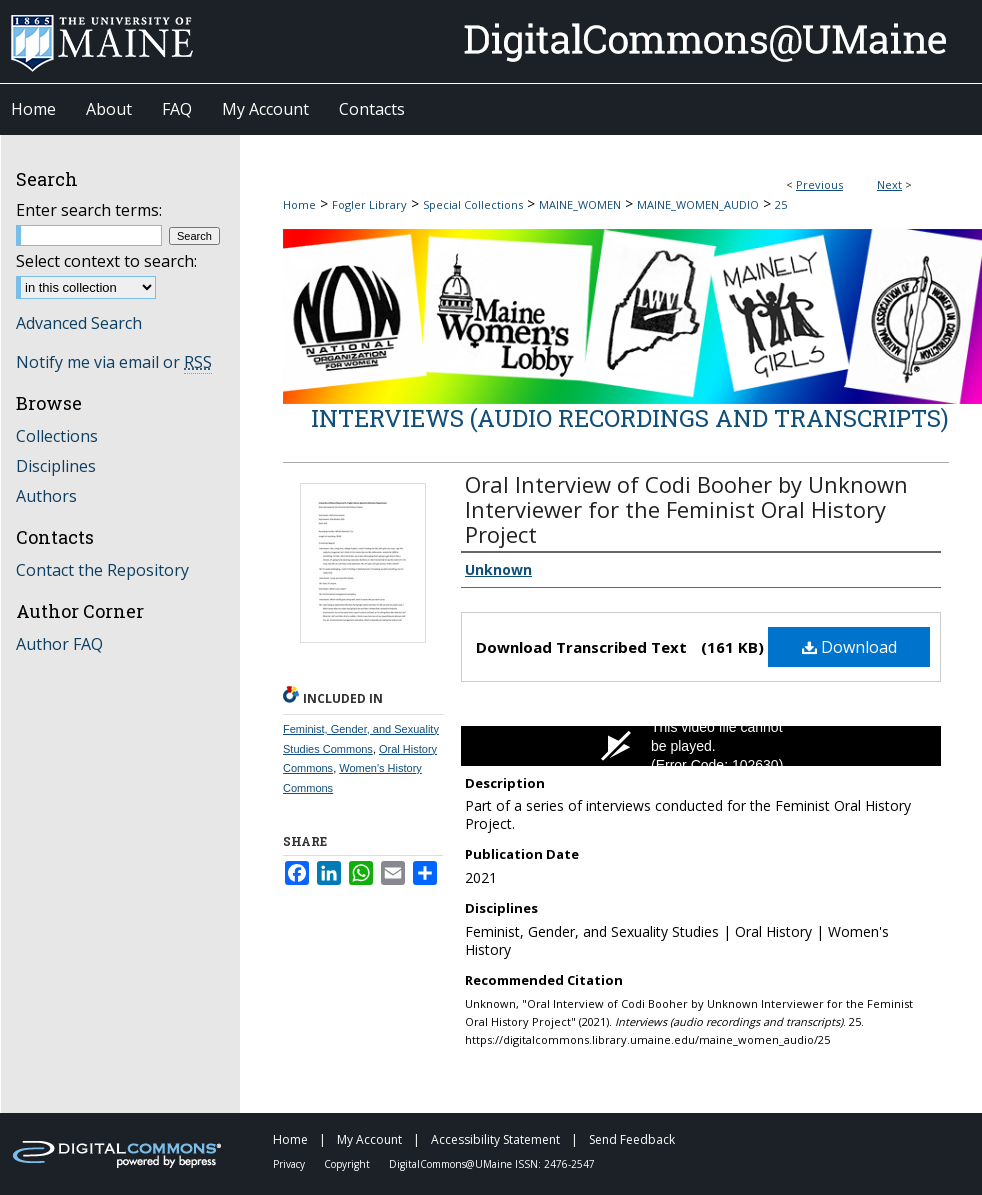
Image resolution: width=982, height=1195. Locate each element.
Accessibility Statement (497, 1139)
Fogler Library (369, 204)
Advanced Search (79, 323)
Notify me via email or (114, 362)
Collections (57, 436)
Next (889, 184)
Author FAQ (59, 644)
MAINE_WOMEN (580, 204)
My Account (371, 1139)
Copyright (348, 1164)
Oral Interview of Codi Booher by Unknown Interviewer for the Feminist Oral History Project (686, 509)
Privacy (290, 1164)
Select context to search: (106, 261)
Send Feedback (632, 1139)
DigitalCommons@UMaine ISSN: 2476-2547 (492, 1164)
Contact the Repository (102, 570)
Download (849, 647)
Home (299, 204)
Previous (819, 184)
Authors (46, 496)
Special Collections (473, 204)
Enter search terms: (89, 210)
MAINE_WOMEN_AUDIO (698, 204)
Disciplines (56, 466)
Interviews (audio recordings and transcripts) (630, 418)
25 (781, 204)
